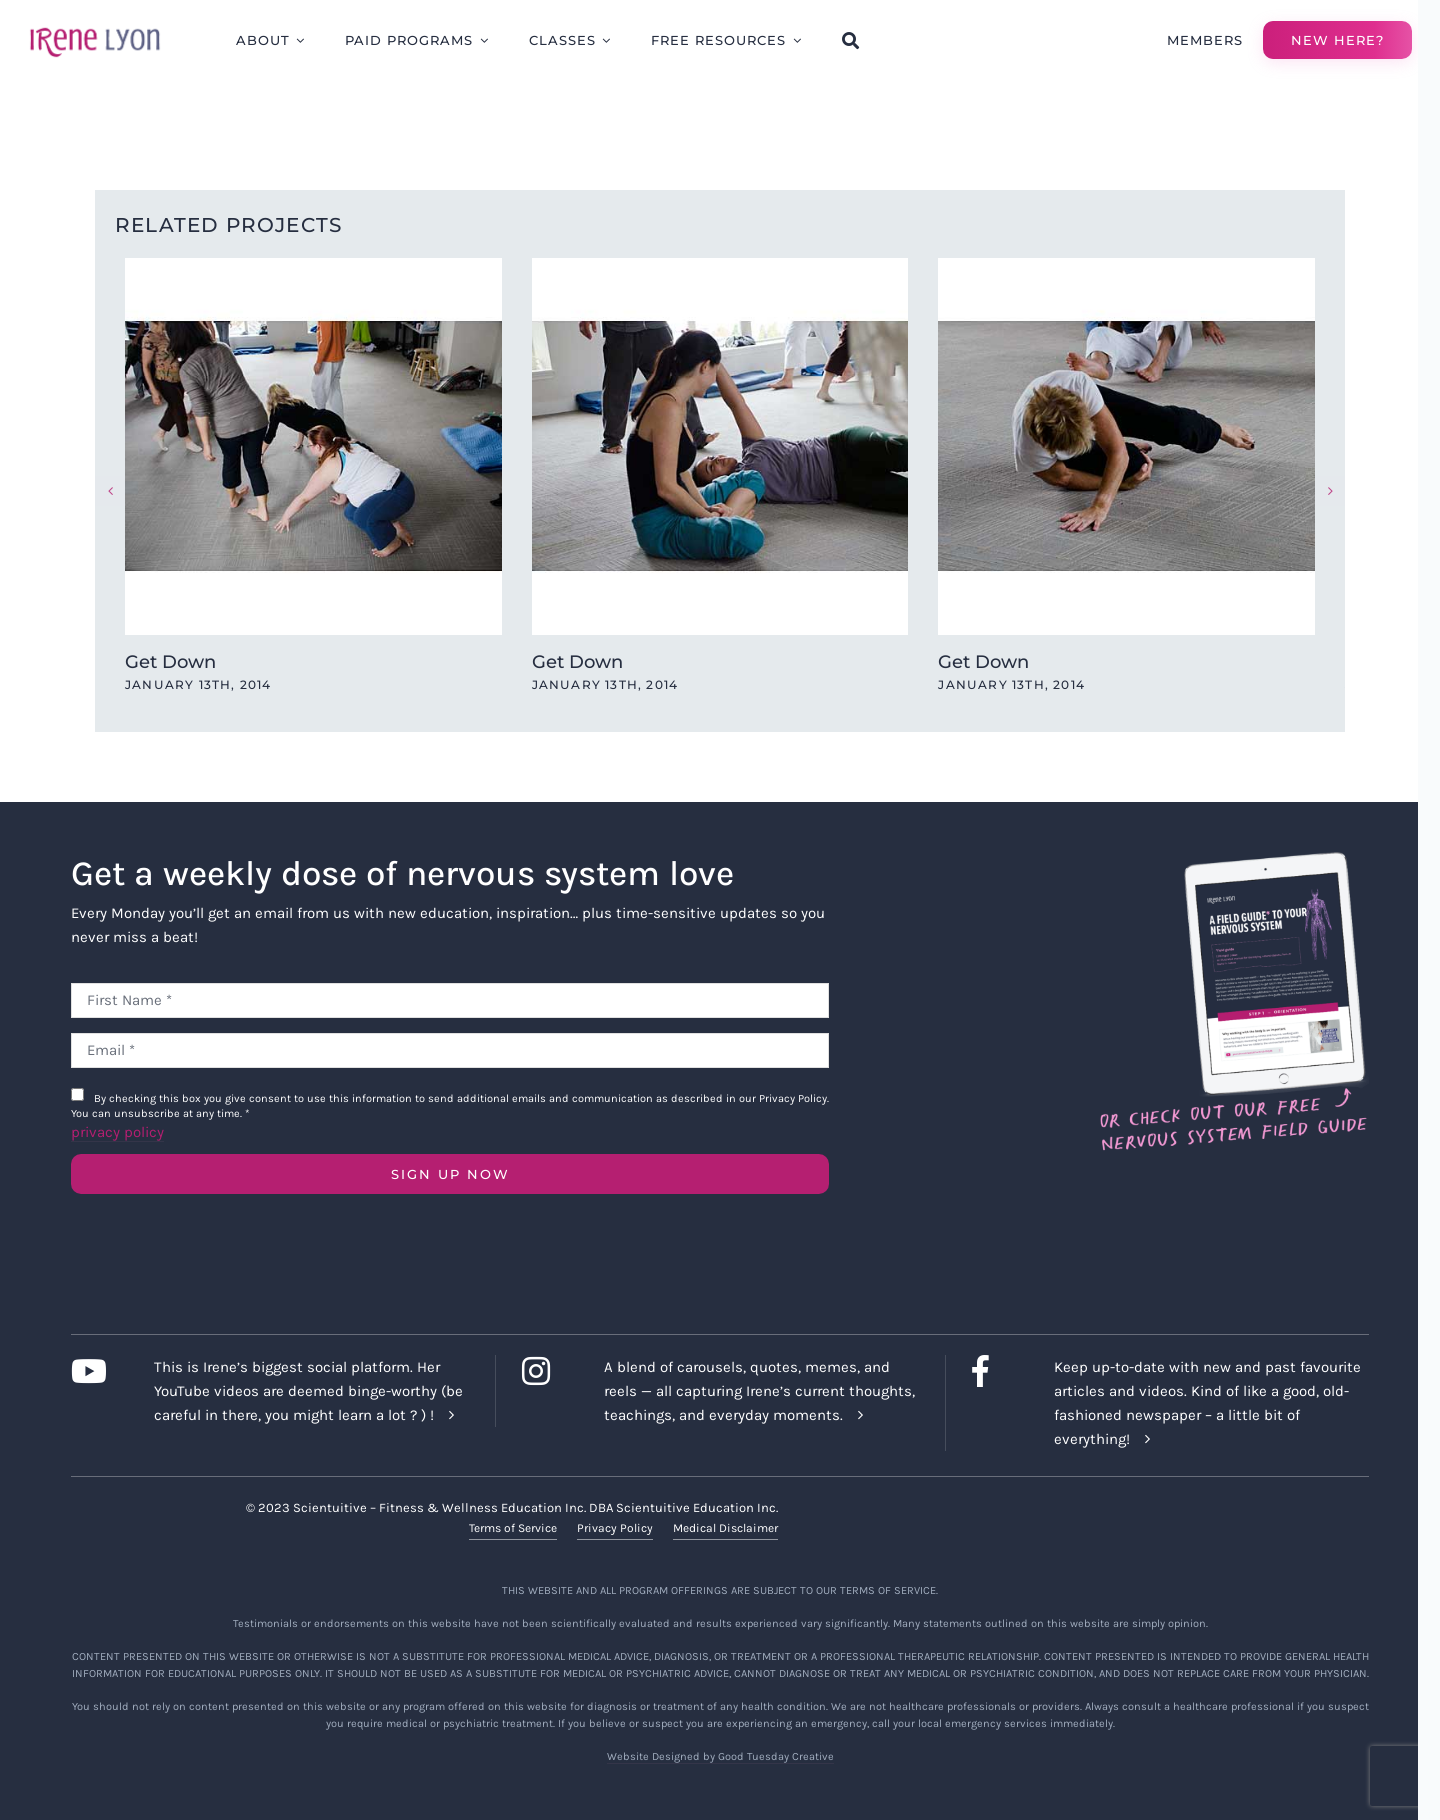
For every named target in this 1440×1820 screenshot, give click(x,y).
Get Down (170, 662)
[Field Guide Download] (1232, 861)
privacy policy (117, 1132)
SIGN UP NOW (450, 1174)
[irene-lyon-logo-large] (95, 27)
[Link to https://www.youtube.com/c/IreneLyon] (96, 1371)
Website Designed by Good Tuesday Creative (720, 1755)
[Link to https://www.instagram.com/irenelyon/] (547, 1371)
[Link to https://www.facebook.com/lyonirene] (997, 1371)
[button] (110, 491)
